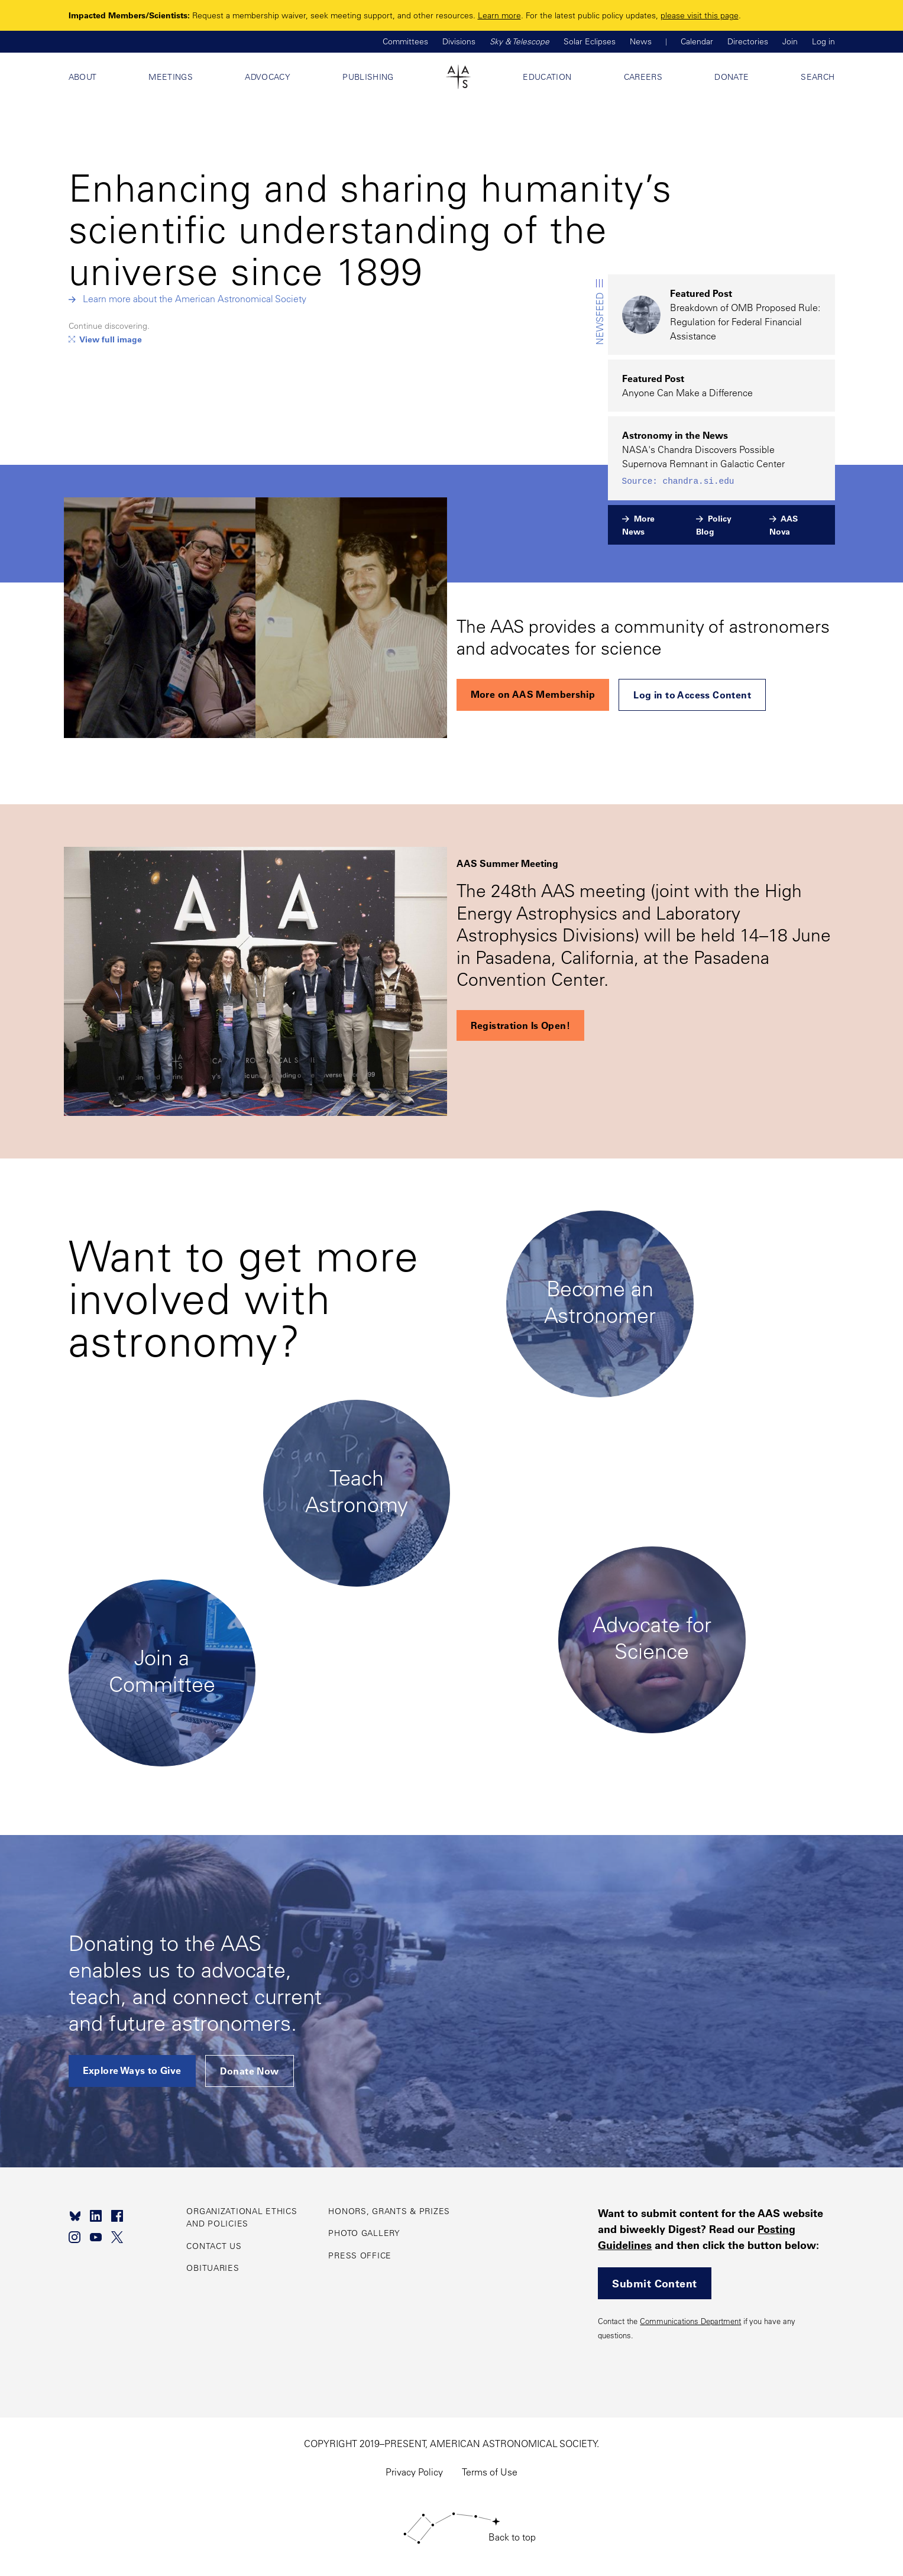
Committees (405, 41)
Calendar (697, 41)
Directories (747, 41)
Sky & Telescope (519, 41)
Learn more (499, 15)
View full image (110, 339)
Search (817, 77)
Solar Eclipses (590, 41)
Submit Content (654, 2283)
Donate (731, 77)
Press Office (359, 2255)
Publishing (367, 77)
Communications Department (690, 2321)
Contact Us (213, 2246)
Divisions (458, 41)
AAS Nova (783, 525)
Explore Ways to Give (132, 2070)
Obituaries (212, 2268)
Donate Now (249, 2070)
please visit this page (700, 15)
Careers (643, 77)
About (83, 77)
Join (790, 41)
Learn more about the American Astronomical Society (194, 299)
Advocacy (267, 77)
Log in (823, 41)
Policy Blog (714, 525)
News (641, 41)
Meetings (170, 77)
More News (638, 525)
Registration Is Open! (520, 1025)
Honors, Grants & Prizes (389, 2211)
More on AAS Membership (533, 694)
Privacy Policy (414, 2472)
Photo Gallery (364, 2233)
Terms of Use (489, 2472)
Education (547, 77)
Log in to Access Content (692, 694)
